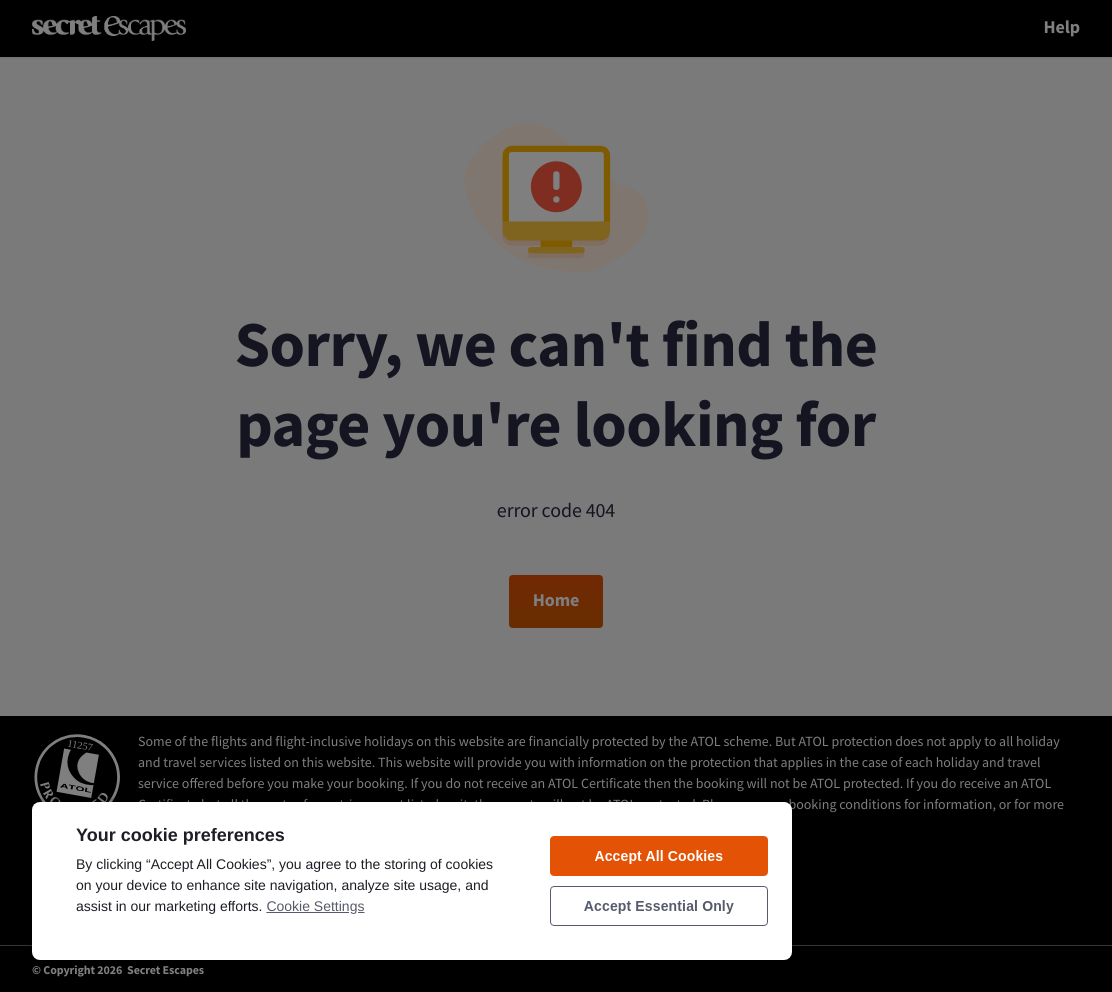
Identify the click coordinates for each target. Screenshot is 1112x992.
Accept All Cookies (658, 856)
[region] (412, 880)
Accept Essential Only (659, 906)
